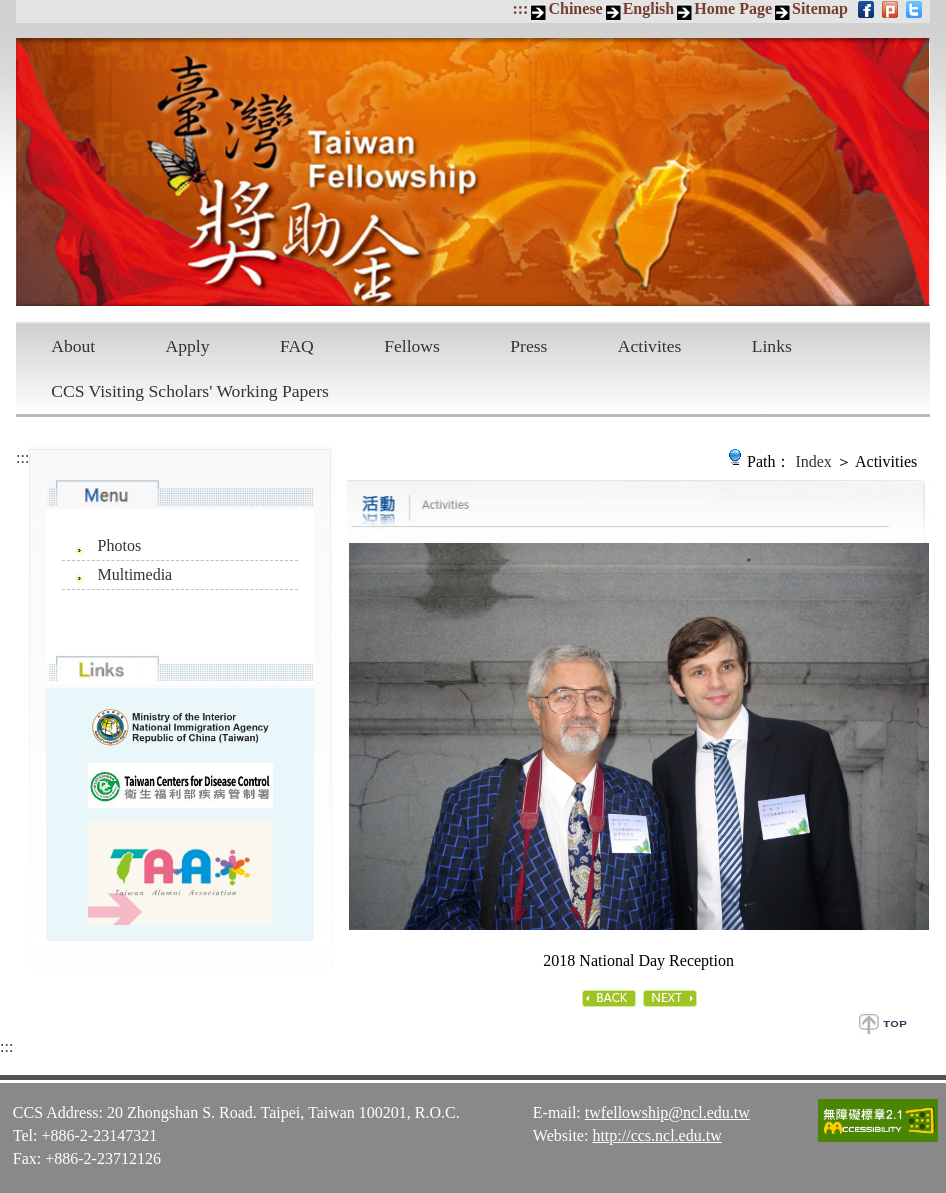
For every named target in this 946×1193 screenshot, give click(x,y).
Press (528, 346)
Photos (120, 545)
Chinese (575, 8)
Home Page (733, 8)
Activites (650, 346)
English (649, 8)
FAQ (297, 346)
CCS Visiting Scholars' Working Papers (190, 391)
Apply (188, 346)
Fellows (412, 346)
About (73, 346)
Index (813, 461)
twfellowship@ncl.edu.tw (667, 1112)
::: (520, 8)
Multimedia (135, 574)
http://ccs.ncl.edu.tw (656, 1135)
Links (772, 346)
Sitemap (820, 8)
